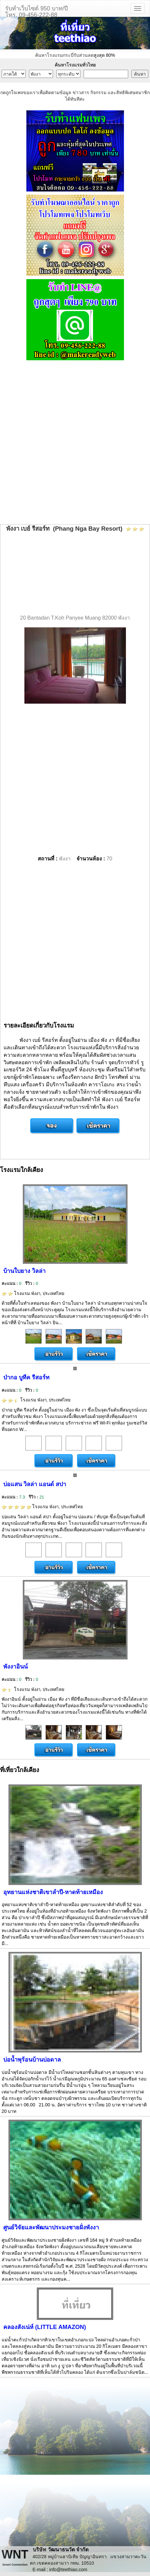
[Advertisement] (75, 443)
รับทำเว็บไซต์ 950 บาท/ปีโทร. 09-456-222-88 (36, 11)
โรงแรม (33, 1293)
